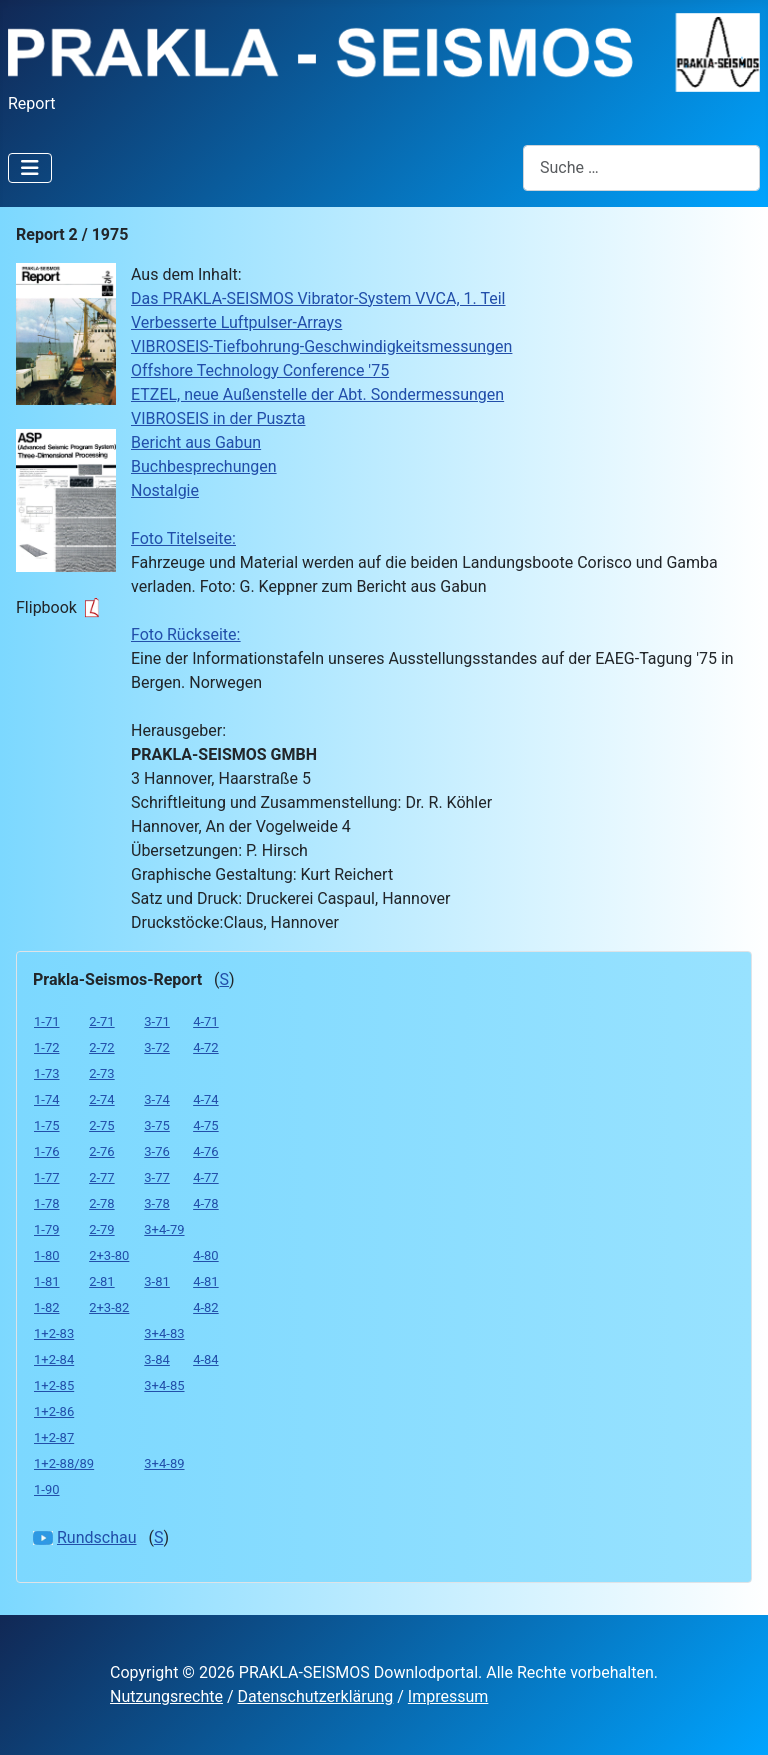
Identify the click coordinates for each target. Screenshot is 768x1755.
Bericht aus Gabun (196, 442)
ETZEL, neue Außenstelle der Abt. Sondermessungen (317, 394)
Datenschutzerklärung (316, 1696)
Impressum (448, 1696)
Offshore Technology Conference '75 (260, 370)
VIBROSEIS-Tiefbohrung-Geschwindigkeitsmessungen (321, 346)
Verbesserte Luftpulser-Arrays (236, 322)
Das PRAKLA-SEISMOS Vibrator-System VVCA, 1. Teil (318, 298)
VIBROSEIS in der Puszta (218, 418)
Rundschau (97, 1537)
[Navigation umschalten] (30, 168)
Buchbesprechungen (204, 466)
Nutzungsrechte (166, 1696)
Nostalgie (165, 490)
